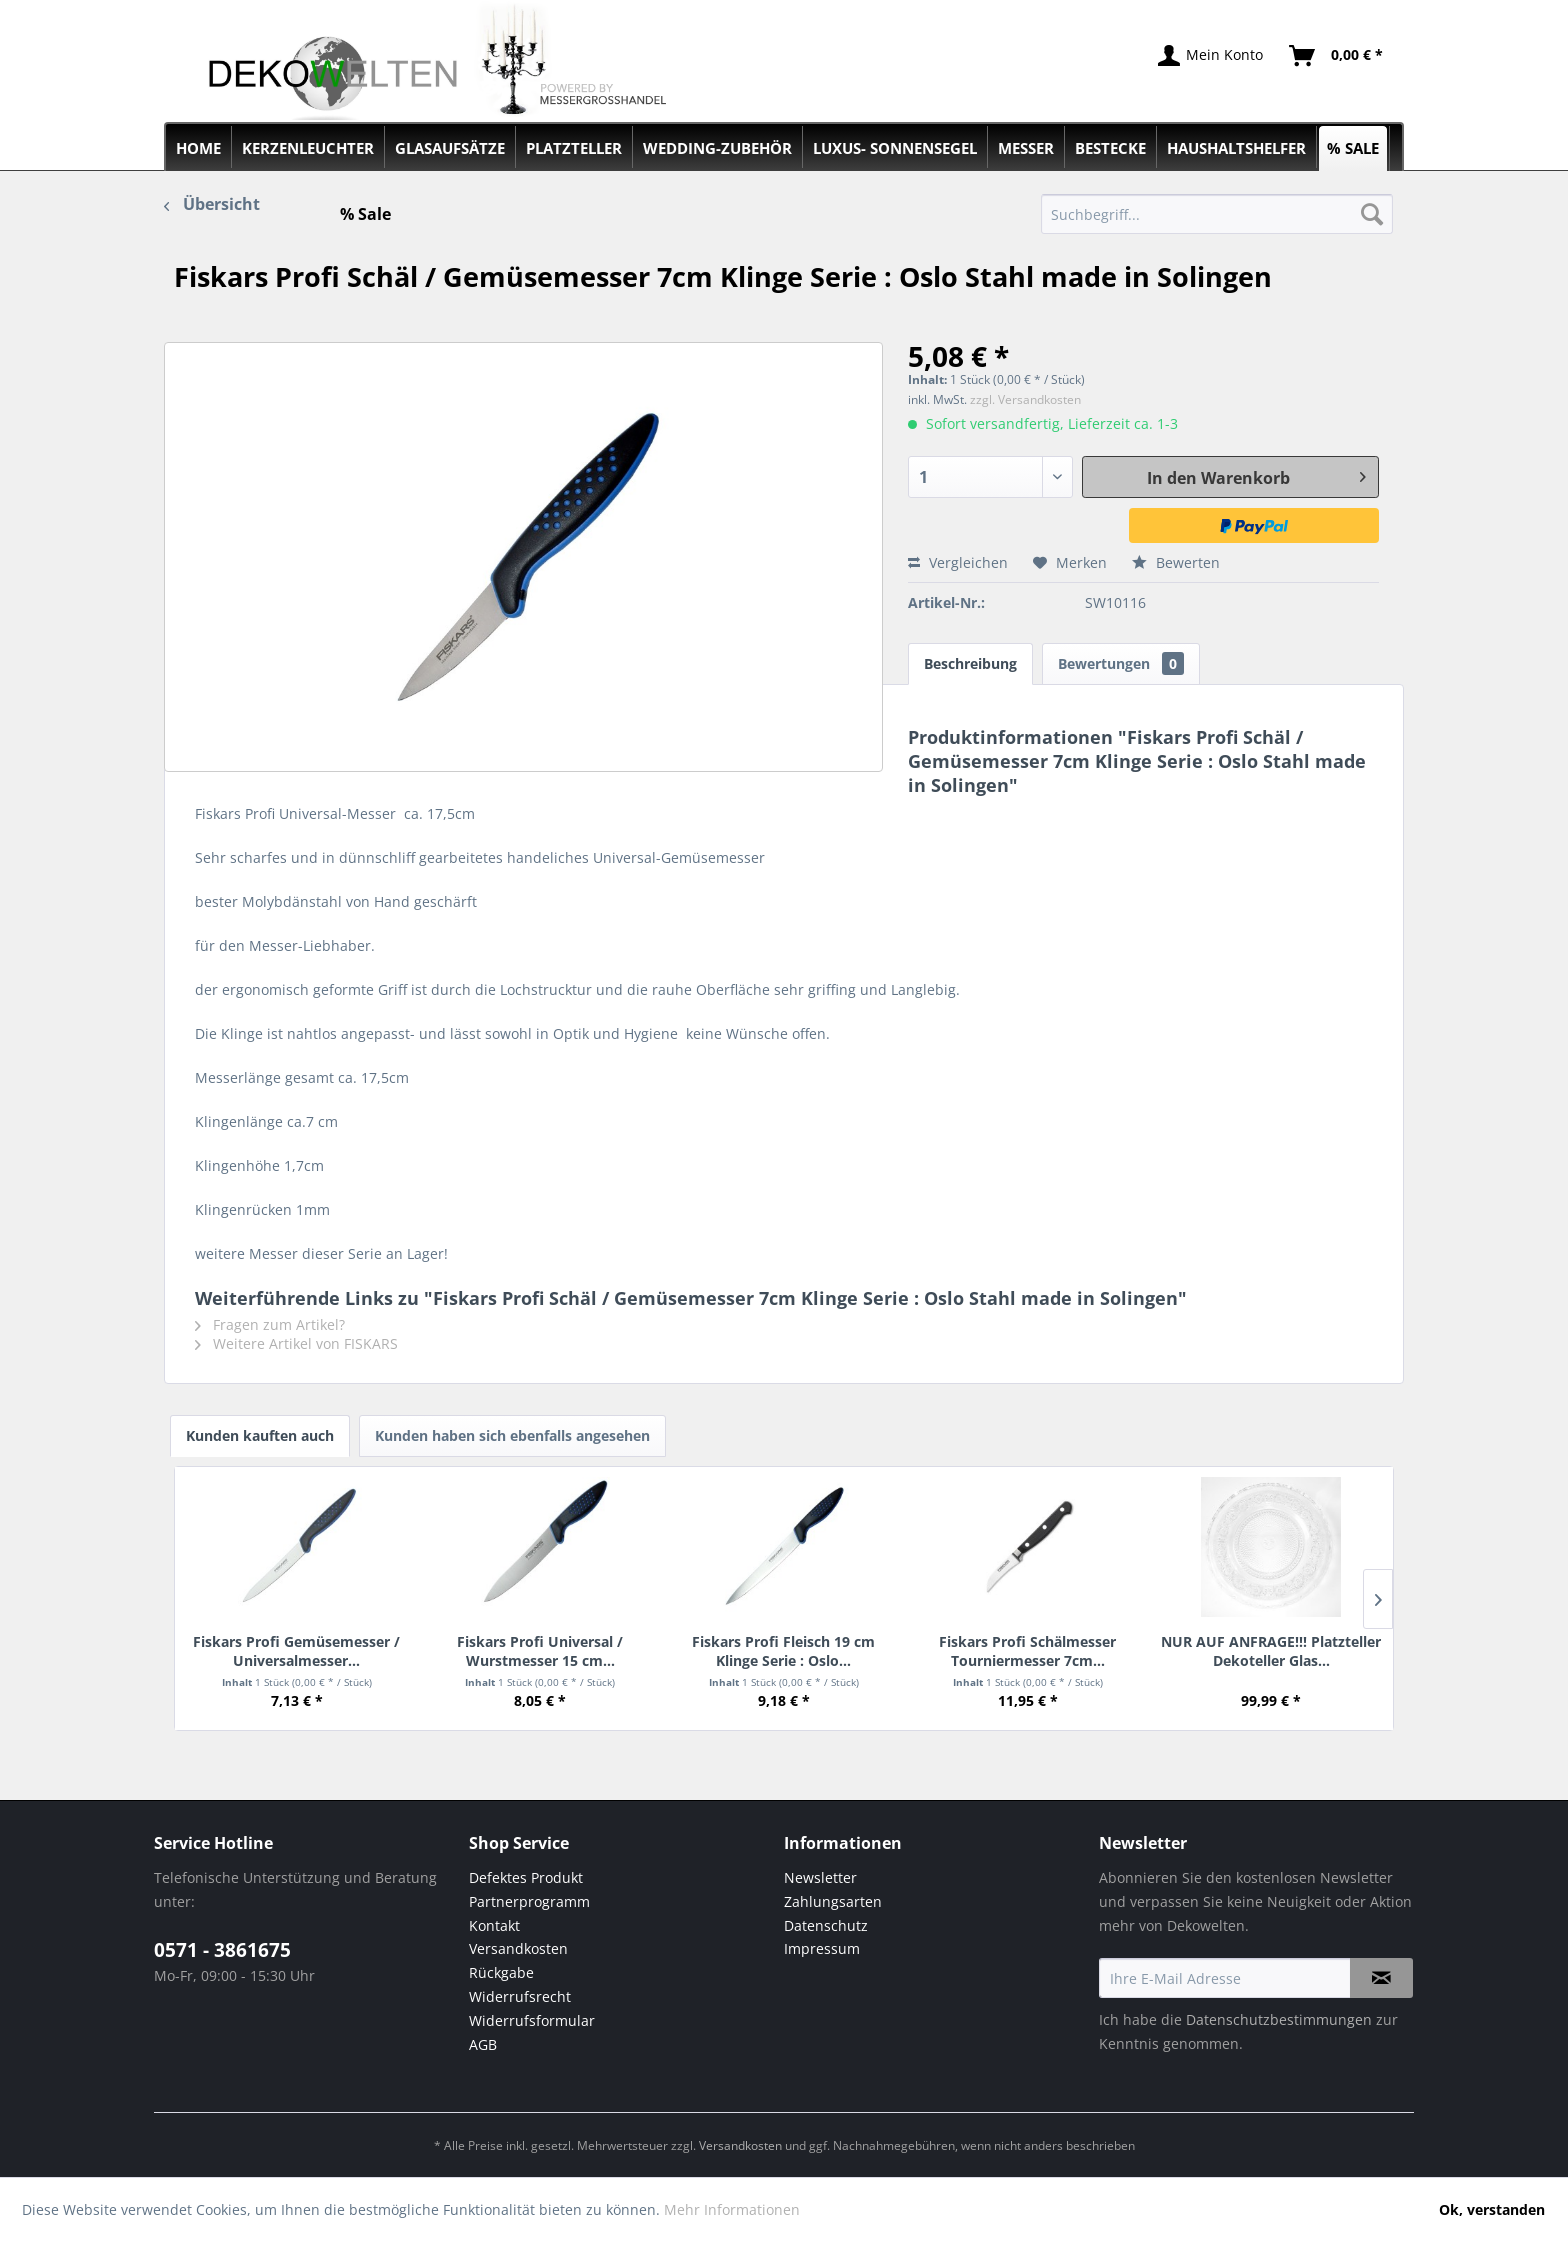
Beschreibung (970, 663)
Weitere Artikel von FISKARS (296, 1343)
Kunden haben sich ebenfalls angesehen (512, 1435)
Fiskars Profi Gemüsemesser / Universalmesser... (296, 1650)
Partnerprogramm (529, 1901)
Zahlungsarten (833, 1901)
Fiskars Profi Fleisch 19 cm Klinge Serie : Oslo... (783, 1650)
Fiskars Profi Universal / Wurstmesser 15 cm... (540, 1650)
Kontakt (494, 1925)
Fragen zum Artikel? (270, 1324)
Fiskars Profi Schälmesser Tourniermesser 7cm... (1027, 1650)
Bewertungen (1121, 663)
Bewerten (1176, 562)
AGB (483, 2044)
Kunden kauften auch (260, 1435)
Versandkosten (518, 1948)
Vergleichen (958, 562)
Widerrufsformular (532, 2020)
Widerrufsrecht (520, 1996)
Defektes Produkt (526, 1877)
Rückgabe (501, 1972)
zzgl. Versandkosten (1025, 399)
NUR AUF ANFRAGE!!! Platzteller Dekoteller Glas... (1271, 1650)
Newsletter (820, 1877)
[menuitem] (1217, 214)
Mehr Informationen (732, 2209)
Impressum (822, 1948)
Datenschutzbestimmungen (1279, 2019)
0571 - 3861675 (222, 1950)
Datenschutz (826, 1925)
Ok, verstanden (1492, 2209)
